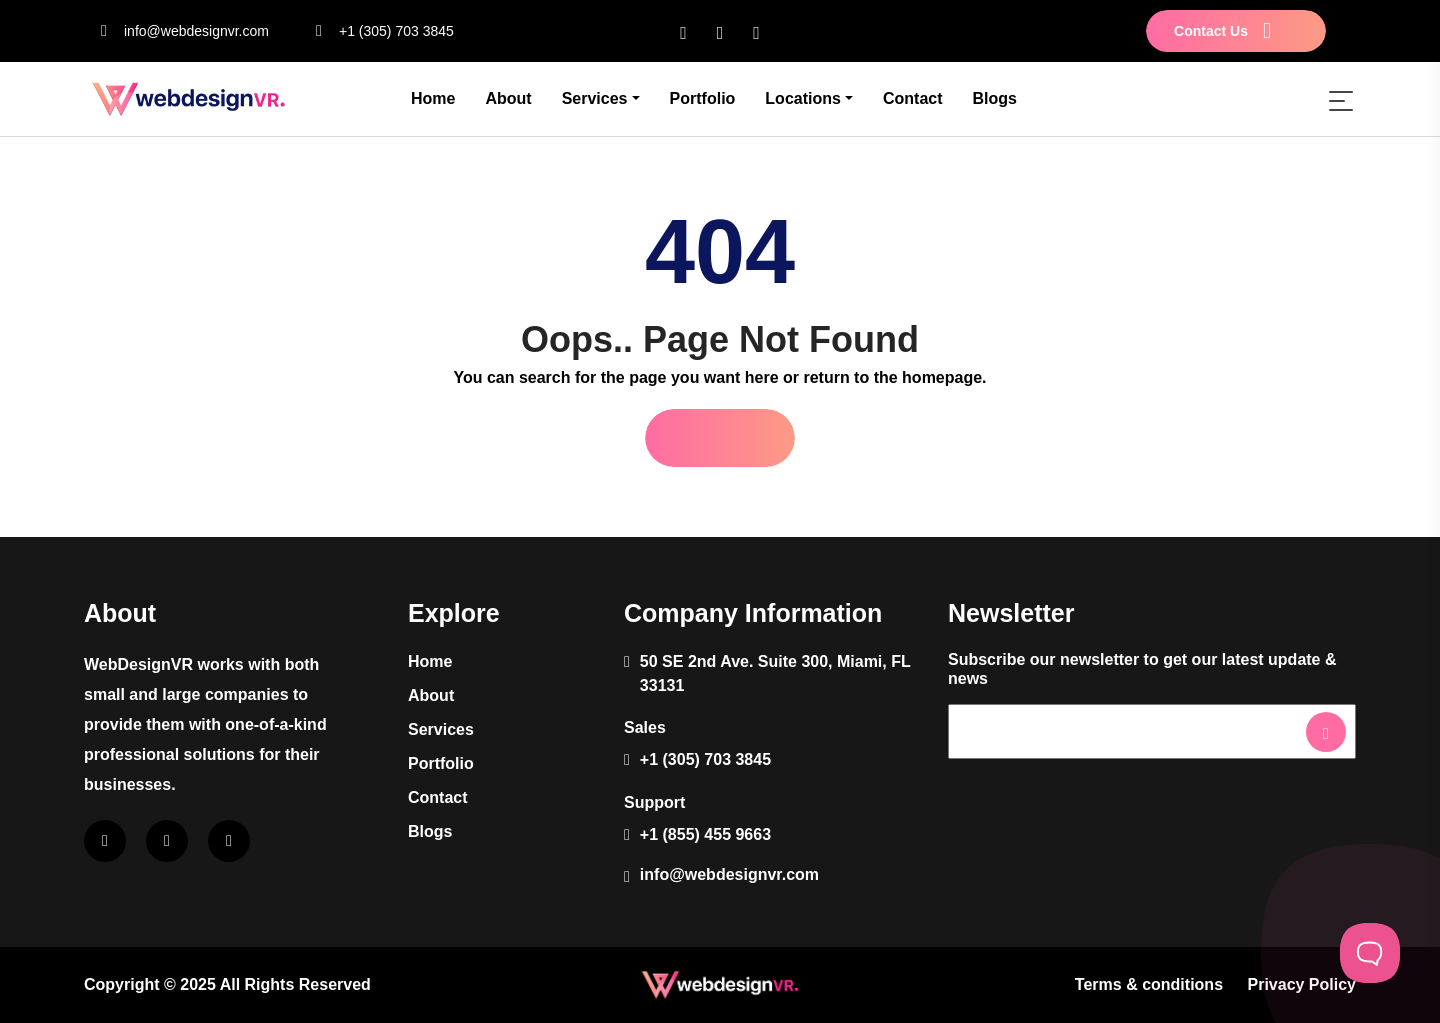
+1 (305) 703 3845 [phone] (376, 31)
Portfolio (703, 98)
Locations (803, 98)
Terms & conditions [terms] (1149, 984)
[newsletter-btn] (1326, 732)
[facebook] (683, 31)
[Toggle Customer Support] (1370, 953)
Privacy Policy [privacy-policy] (1301, 984)
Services (441, 729)
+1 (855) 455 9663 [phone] (705, 834)
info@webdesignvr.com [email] (176, 31)
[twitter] (756, 31)
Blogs (995, 98)
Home (433, 98)
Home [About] (430, 661)
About (508, 98)
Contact (913, 98)
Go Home (719, 437)
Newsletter (986, 715)
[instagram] (720, 31)
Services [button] (595, 98)
